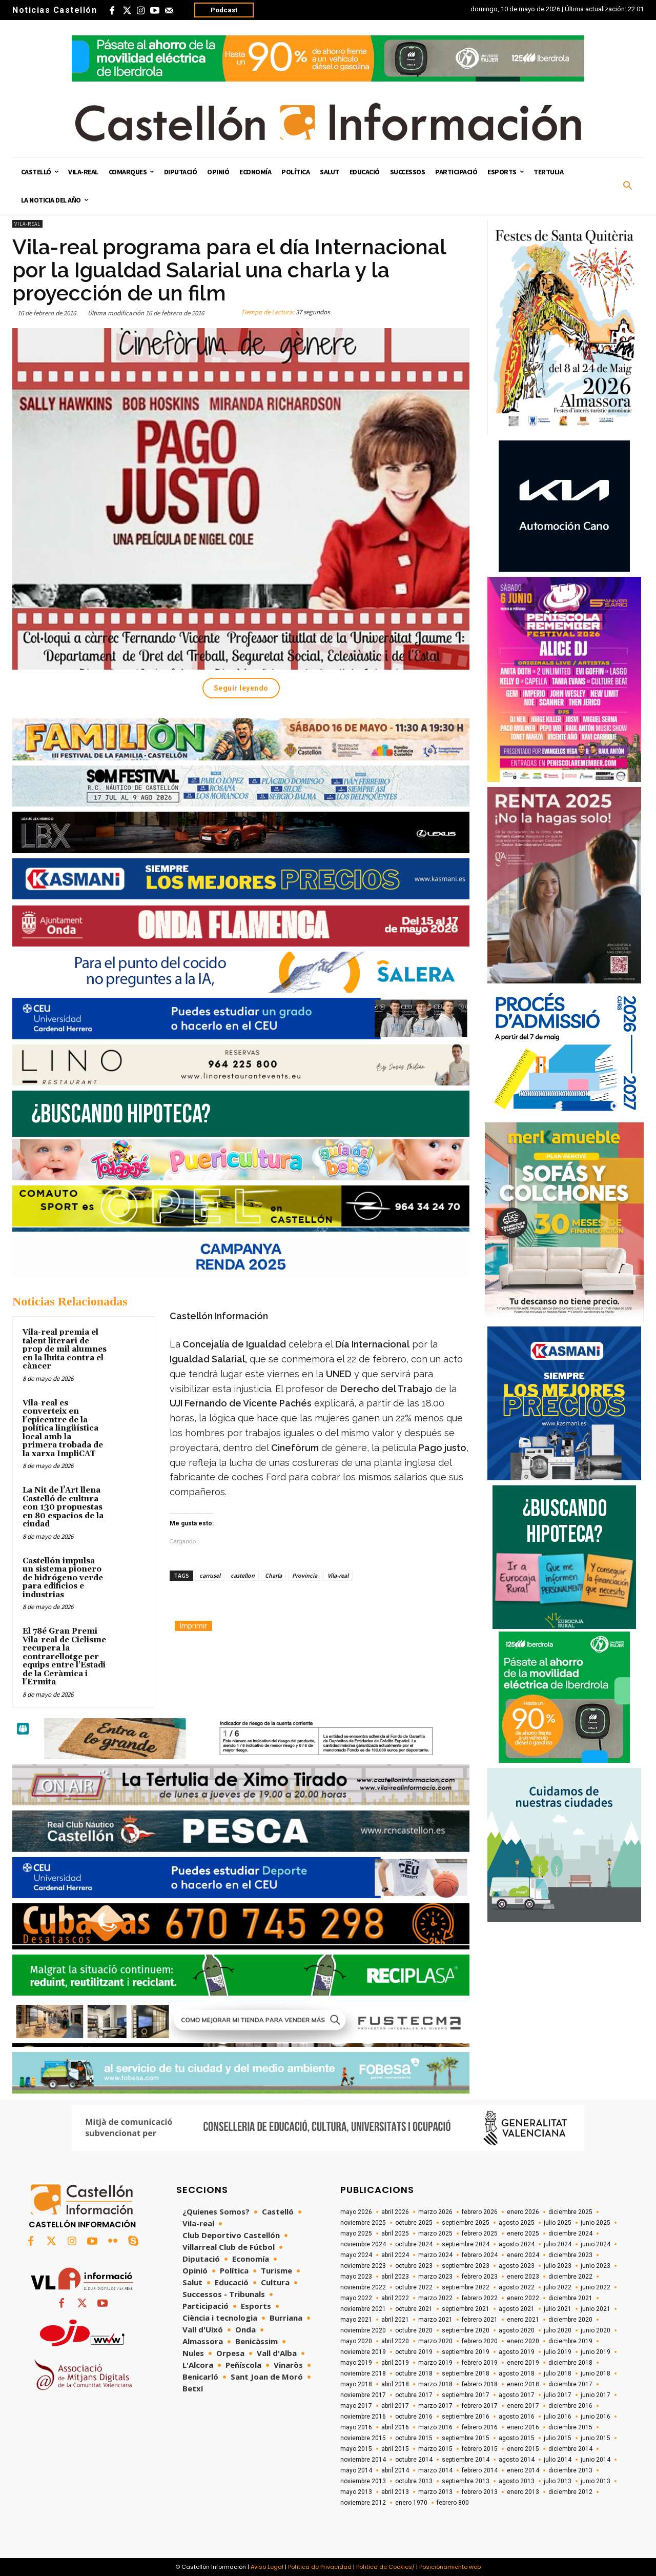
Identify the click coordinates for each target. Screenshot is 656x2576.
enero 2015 (523, 2449)
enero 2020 (523, 2341)
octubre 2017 (414, 2395)
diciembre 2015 (570, 2427)
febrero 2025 (480, 2233)
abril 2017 (395, 2406)
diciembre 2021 (570, 2298)
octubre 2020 (414, 2330)
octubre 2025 (414, 2223)
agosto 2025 (517, 2223)
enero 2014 (523, 2470)
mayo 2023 (356, 2276)
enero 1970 (411, 2503)
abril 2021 (395, 2320)
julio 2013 (557, 2481)
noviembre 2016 (363, 2416)
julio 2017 (557, 2395)
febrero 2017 (480, 2406)
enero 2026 (523, 2212)
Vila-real (27, 224)
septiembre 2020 (465, 2330)
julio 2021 (557, 2309)
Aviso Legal (267, 2567)
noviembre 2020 (363, 2330)
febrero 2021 (480, 2320)
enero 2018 (523, 2384)
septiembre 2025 (465, 2223)
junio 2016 (595, 2416)
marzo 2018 (435, 2384)
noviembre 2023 (363, 2266)
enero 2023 (523, 2276)
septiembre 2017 (465, 2395)
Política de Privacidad (320, 2567)
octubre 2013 (414, 2481)
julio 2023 (557, 2266)
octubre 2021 (414, 2309)
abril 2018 (395, 2384)
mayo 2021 (356, 2320)
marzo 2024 (435, 2255)
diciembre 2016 (570, 2406)
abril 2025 (395, 2233)
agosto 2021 (517, 2309)
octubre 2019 (414, 2352)
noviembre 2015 (363, 2438)
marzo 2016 (435, 2427)
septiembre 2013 (465, 2481)
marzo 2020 (435, 2341)
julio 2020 (557, 2330)
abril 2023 (395, 2276)
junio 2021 (595, 2309)
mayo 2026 (356, 2212)
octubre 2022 (414, 2287)
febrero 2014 (480, 2470)
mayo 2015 (356, 2449)
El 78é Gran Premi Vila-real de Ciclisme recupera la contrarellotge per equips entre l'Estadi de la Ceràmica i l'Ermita (64, 1656)
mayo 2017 (356, 2406)
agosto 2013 (517, 2481)
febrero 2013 (480, 2492)
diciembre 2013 (570, 2470)
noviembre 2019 (363, 2352)
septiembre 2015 (465, 2438)
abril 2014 (395, 2470)
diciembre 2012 (570, 2492)
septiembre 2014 (465, 2460)
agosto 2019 (517, 2352)
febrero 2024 (480, 2255)
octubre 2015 (414, 2438)
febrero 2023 (480, 2276)
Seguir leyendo (241, 688)
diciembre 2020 (570, 2320)
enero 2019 (523, 2363)
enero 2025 (523, 2233)
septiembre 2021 (465, 2309)
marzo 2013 (435, 2492)
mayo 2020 (356, 2341)
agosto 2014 (517, 2460)
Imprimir (193, 1626)
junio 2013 (595, 2481)
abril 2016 (395, 2427)
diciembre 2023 (570, 2255)
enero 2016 (523, 2427)
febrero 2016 (480, 2427)
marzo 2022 (435, 2298)
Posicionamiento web (450, 2567)
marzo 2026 (435, 2212)
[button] (628, 186)
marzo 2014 (435, 2470)
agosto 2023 (517, 2266)
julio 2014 (557, 2460)
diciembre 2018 (570, 2363)
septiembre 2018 (465, 2373)
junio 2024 (595, 2244)
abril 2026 (395, 2212)
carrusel (209, 1575)
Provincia (304, 1575)
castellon (243, 1575)
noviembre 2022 (363, 2287)
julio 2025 (557, 2223)
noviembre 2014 (363, 2460)
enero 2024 (523, 2255)
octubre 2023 (414, 2266)
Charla (273, 1575)
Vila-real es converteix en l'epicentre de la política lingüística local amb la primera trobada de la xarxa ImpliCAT (63, 1428)
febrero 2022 (480, 2298)
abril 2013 (395, 2492)
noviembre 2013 (363, 2481)
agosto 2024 (517, 2244)
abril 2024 (395, 2255)
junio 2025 (595, 2223)
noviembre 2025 (363, 2223)
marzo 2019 (435, 2363)
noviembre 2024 (363, 2244)
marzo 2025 (435, 2233)
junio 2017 (595, 2395)
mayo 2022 (356, 2298)
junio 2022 (595, 2287)
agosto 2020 (517, 2330)
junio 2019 (595, 2352)
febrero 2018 (480, 2384)
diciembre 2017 (570, 2384)
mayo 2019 (356, 2363)
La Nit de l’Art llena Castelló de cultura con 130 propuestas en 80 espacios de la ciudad (63, 1507)
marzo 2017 (435, 2406)
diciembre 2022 (570, 2276)
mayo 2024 (356, 2255)
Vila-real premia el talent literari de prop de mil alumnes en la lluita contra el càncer (65, 1349)
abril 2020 (395, 2341)
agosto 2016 (517, 2416)
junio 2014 (595, 2460)
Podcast (224, 10)
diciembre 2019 (570, 2341)
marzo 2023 (435, 2276)
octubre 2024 (414, 2244)
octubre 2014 (414, 2460)
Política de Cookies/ (385, 2567)
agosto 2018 (517, 2373)
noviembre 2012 (363, 2503)
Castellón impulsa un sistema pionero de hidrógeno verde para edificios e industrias (63, 1578)
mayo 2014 (356, 2470)
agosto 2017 (517, 2395)
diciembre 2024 (570, 2233)
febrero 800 (453, 2503)
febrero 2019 (480, 2363)
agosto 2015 (517, 2438)
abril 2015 (395, 2449)
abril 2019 (395, 2363)
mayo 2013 (356, 2492)
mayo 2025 (356, 2233)
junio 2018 (595, 2373)
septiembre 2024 (465, 2244)
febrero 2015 (480, 2449)
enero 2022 (523, 2298)
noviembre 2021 (363, 2309)
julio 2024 (557, 2244)
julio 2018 (557, 2373)
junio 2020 (595, 2330)
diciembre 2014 (570, 2449)
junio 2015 (595, 2438)
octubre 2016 (414, 2416)
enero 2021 (523, 2320)
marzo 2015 (435, 2449)
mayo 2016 (356, 2427)
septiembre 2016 (465, 2416)
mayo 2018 (356, 2384)
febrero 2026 (480, 2212)
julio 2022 (557, 2287)
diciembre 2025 (570, 2212)
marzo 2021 (435, 2320)
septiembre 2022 (465, 2287)
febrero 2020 (480, 2341)
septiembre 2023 (465, 2266)
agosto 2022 (517, 2287)
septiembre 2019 (465, 2352)
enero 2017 (523, 2406)
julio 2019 (557, 2352)
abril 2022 (395, 2298)
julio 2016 (557, 2416)
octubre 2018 (414, 2373)
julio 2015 (557, 2438)
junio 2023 (595, 2266)
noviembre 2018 (363, 2373)
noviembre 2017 (363, 2395)
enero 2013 (523, 2492)
